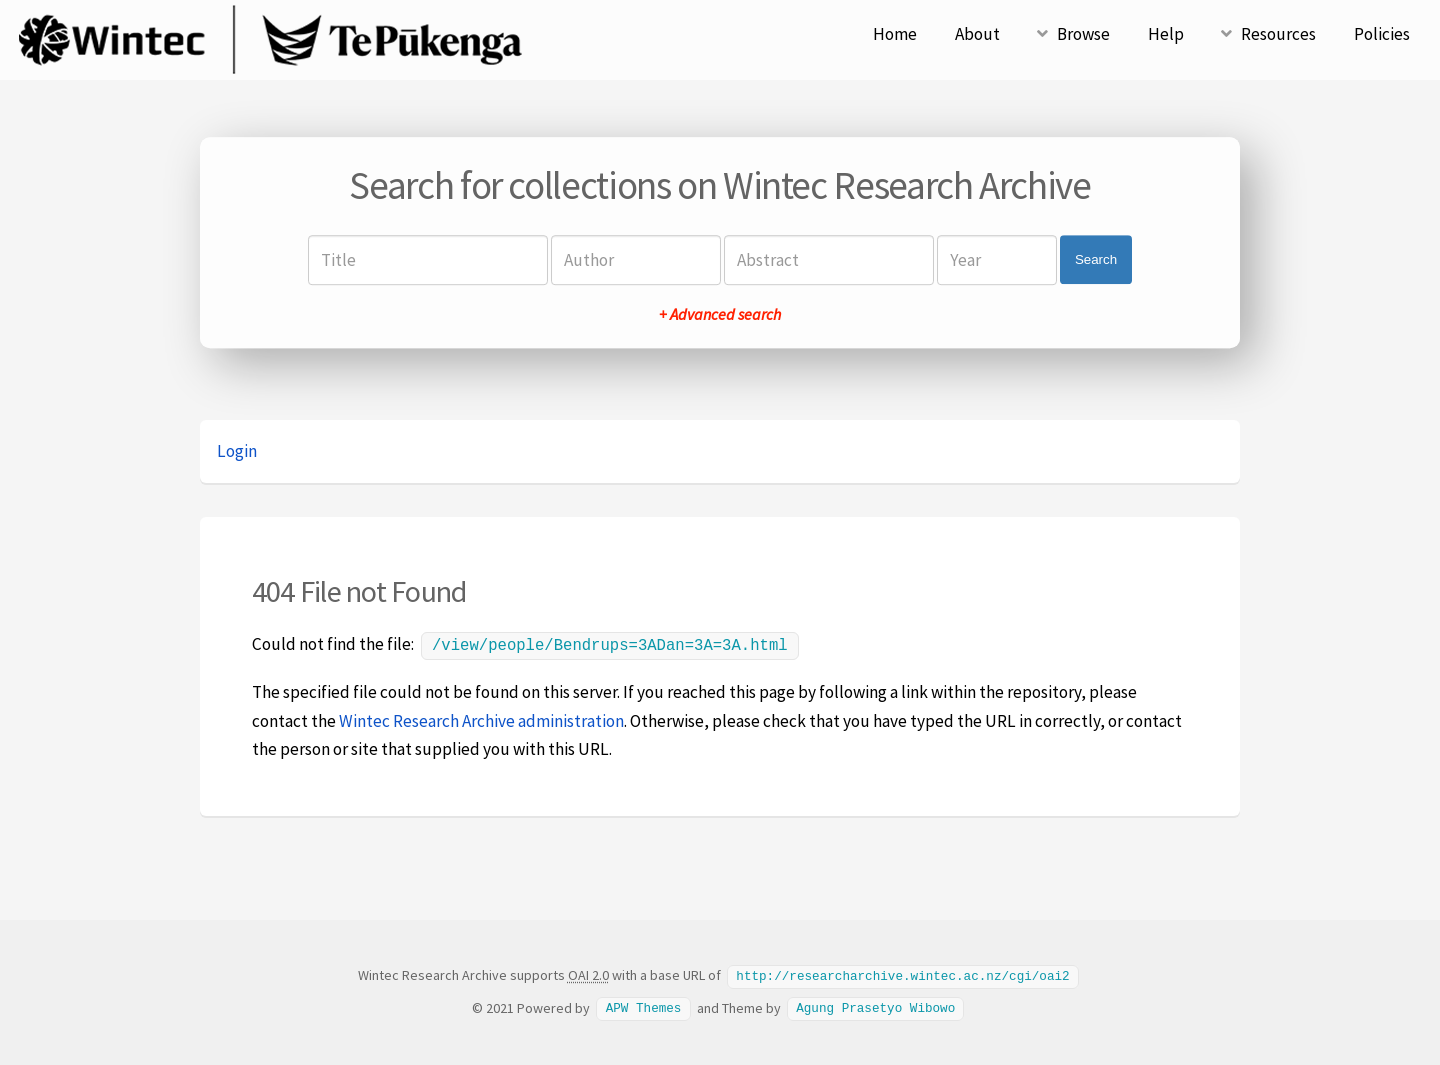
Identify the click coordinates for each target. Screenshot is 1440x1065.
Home (895, 34)
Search (1096, 259)
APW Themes (644, 1005)
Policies (1382, 34)
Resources (1278, 34)
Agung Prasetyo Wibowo (875, 1005)
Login (237, 451)
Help (1166, 34)
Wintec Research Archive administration (481, 719)
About (977, 34)
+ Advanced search (720, 314)
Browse (1083, 34)
